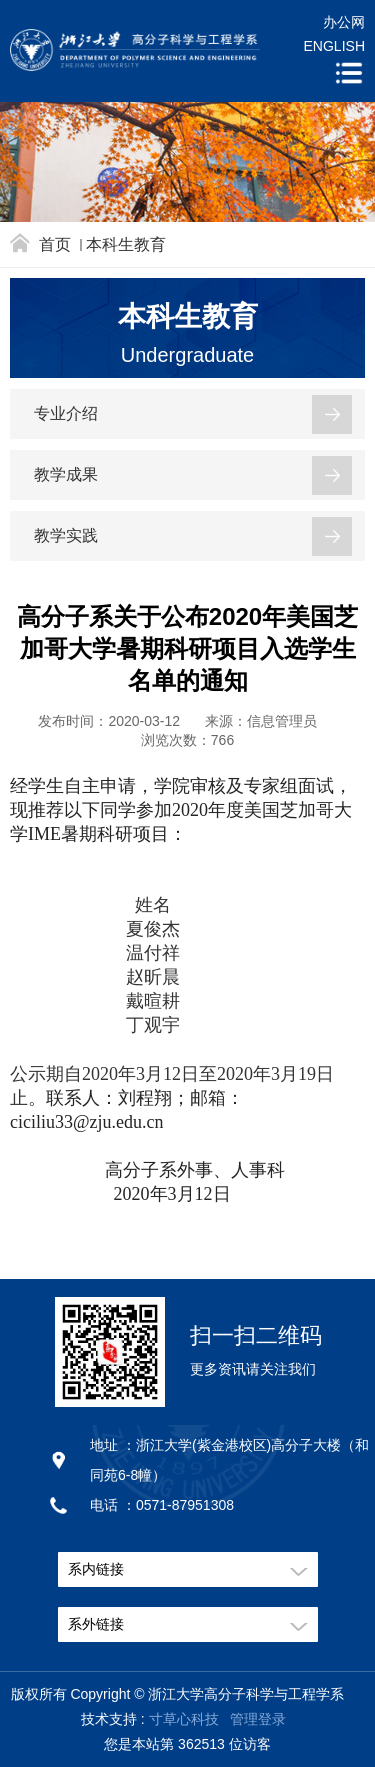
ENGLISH (334, 46)
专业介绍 (66, 413)
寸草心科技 (184, 1719)
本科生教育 (126, 244)
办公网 (344, 22)
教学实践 (66, 535)
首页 (55, 244)
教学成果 (66, 474)
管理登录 (258, 1719)
